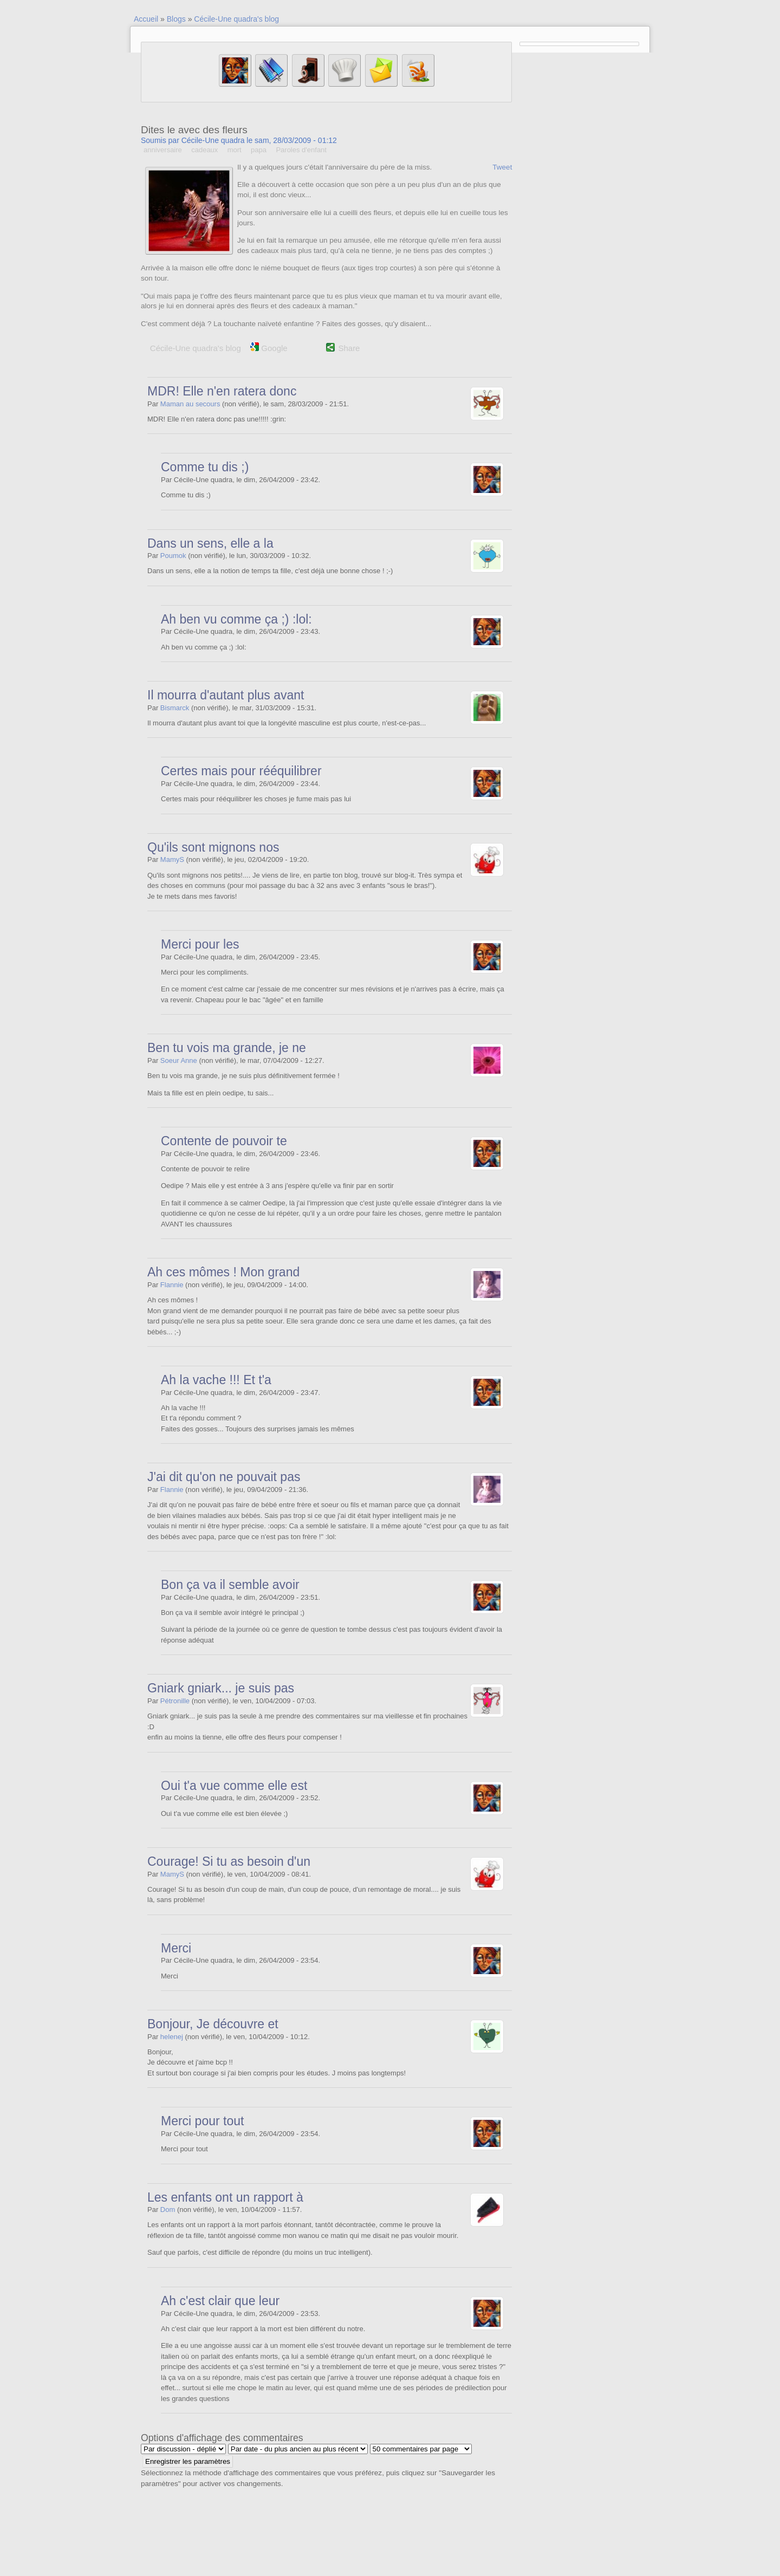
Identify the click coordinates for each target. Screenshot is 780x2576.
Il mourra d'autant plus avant (225, 695)
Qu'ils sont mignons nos (213, 847)
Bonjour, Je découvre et (212, 2024)
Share (349, 348)
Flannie (172, 1285)
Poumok (173, 555)
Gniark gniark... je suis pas (220, 1688)
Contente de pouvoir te (224, 1141)
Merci (176, 1948)
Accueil (146, 19)
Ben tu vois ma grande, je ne (226, 1048)
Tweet (502, 167)
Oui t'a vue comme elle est (234, 1786)
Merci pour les (200, 944)
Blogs (176, 19)
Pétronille (175, 1701)
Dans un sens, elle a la (210, 543)
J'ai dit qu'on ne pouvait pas (223, 1477)
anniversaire (163, 150)
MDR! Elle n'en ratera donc (221, 391)
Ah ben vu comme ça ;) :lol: (236, 619)
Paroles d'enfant (301, 150)
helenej (171, 2037)
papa (258, 150)
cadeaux (204, 150)
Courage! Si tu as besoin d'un (228, 1861)
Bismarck (174, 708)
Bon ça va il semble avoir (230, 1585)
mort (234, 150)
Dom (167, 2209)
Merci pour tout (202, 2121)
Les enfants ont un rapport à (225, 2197)
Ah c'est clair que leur (220, 2301)
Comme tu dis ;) (205, 467)
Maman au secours (190, 404)
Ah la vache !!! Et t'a (216, 1380)
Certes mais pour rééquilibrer (241, 771)
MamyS (172, 859)
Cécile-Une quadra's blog (236, 19)
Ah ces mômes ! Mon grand (223, 1272)
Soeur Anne (178, 1060)
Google (269, 348)
